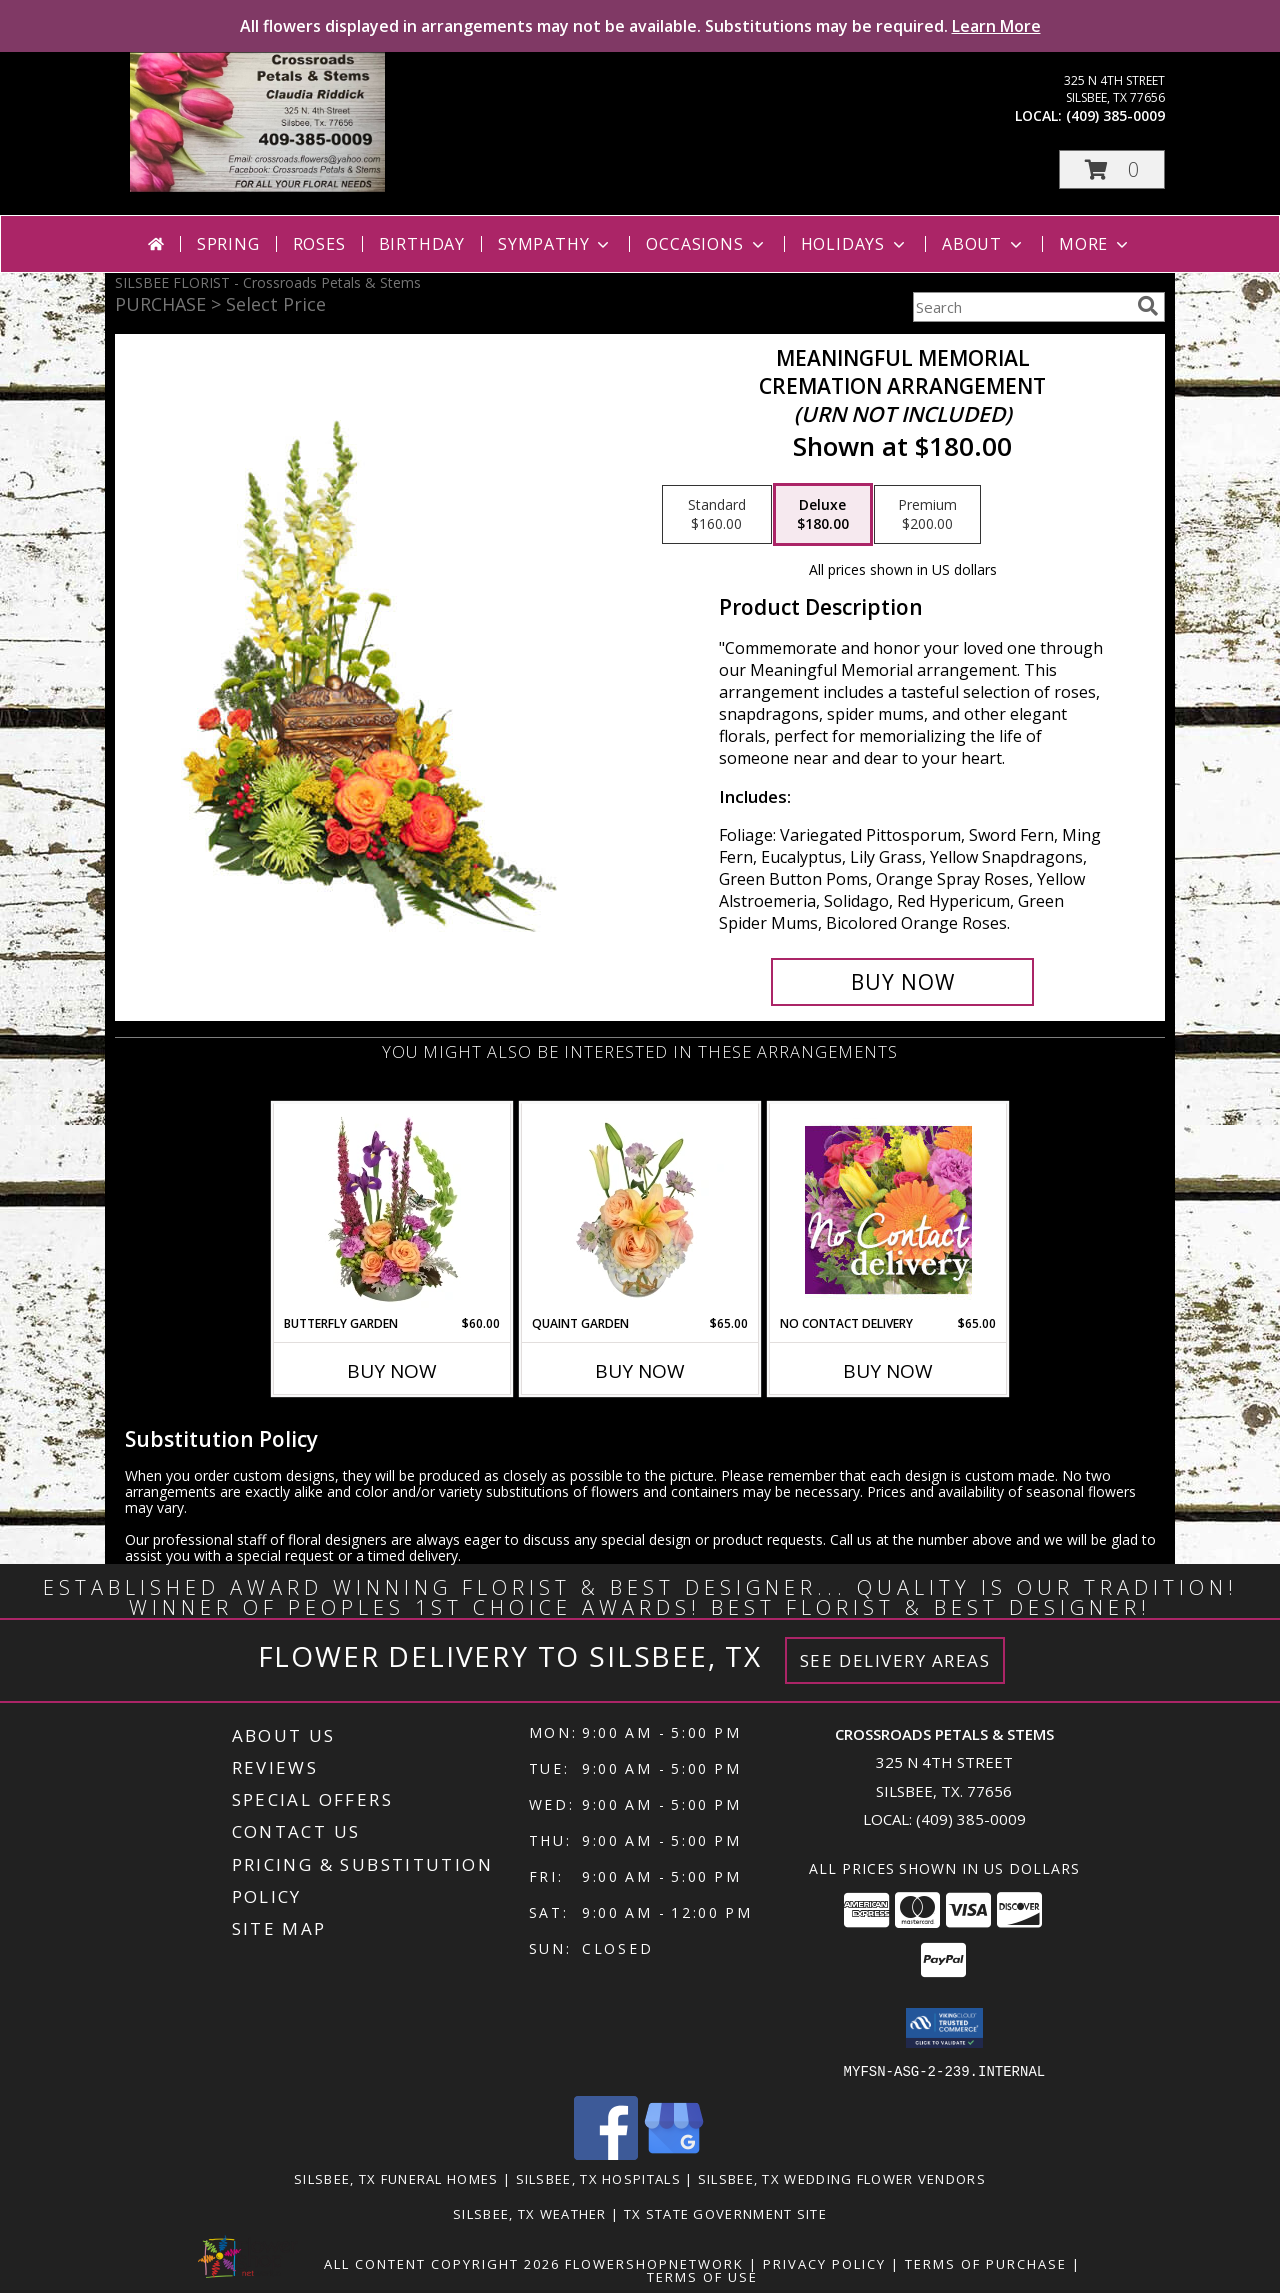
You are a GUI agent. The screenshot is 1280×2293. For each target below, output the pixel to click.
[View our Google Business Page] (674, 2153)
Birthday (422, 244)
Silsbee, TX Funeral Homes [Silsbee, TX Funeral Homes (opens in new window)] (396, 2178)
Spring (228, 244)
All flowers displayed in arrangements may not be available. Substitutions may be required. (640, 26)
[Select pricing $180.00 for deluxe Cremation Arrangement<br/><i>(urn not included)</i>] (823, 515)
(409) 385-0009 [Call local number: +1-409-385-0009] (1115, 115)
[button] (1112, 169)
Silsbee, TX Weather (530, 2213)
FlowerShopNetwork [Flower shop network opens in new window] (654, 2263)
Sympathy (555, 244)
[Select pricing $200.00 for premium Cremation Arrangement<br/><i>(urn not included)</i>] (927, 515)
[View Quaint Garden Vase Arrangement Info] (640, 1209)
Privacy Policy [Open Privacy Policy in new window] (824, 2263)
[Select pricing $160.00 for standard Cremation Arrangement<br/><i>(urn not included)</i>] (717, 515)
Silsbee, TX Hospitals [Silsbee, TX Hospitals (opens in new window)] (598, 2178)
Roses (319, 244)
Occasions (706, 244)
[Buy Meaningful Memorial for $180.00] (902, 982)
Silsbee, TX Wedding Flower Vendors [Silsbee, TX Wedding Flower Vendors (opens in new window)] (842, 2178)
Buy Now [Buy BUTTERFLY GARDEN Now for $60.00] (392, 1371)
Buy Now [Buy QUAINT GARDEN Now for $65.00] (640, 1371)
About (984, 244)
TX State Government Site (725, 2213)
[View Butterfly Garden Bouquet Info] (392, 1209)
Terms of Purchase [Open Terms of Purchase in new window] (986, 2263)
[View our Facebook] (606, 2153)
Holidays (855, 244)
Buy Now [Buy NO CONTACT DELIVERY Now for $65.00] (888, 1371)
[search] (1148, 306)
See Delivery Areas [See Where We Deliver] (895, 1660)
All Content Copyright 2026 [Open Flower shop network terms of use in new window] (442, 2263)
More (1095, 244)
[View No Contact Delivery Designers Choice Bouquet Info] (888, 1209)
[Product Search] (1021, 307)
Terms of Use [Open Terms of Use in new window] (702, 2276)
